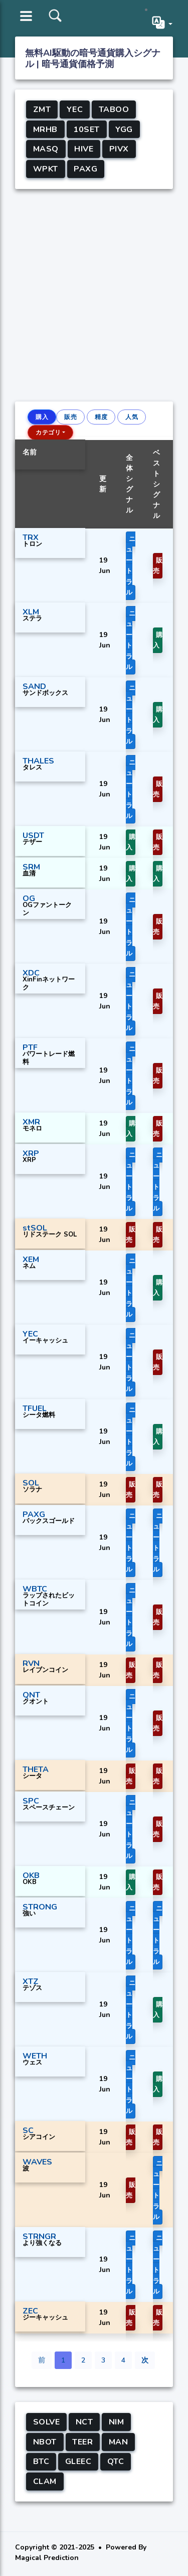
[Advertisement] (94, 292)
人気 (131, 417)
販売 (70, 417)
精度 (101, 417)
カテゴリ (48, 432)
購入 (42, 417)
